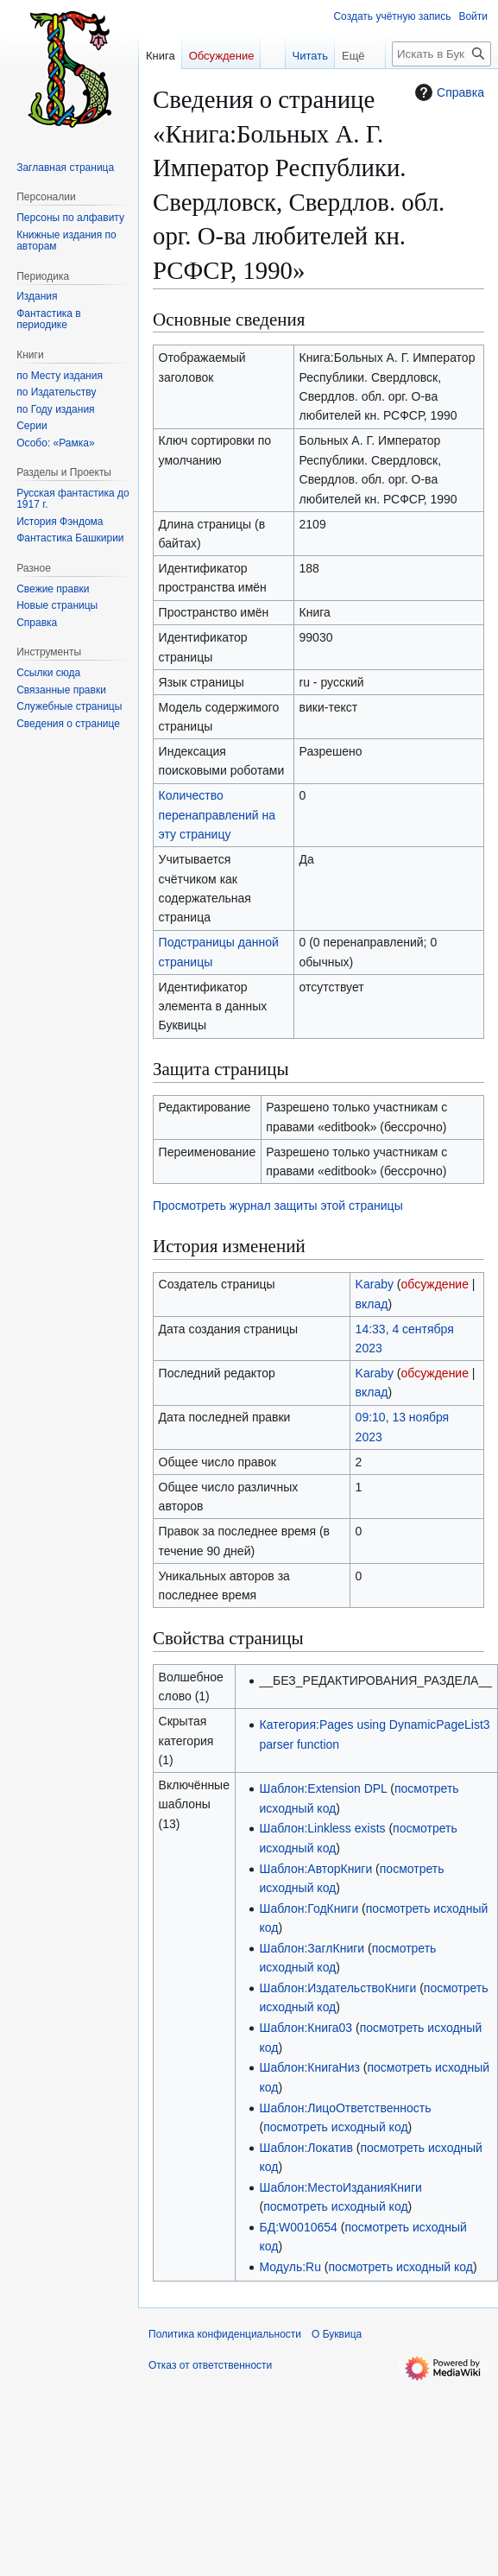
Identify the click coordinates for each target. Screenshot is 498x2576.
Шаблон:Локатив (306, 2148)
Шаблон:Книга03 (306, 2028)
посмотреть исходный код (335, 2127)
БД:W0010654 (298, 2227)
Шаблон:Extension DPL (324, 1788)
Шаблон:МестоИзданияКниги (341, 2187)
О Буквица (337, 2334)
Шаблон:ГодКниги (309, 1908)
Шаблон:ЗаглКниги (312, 1948)
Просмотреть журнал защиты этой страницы (278, 1205)
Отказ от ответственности (210, 2365)
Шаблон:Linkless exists (323, 1828)
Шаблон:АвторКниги (316, 1869)
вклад (372, 1304)
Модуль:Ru (290, 2267)
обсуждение (435, 1284)
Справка (447, 92)
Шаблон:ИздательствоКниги (338, 1988)
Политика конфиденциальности (224, 2334)
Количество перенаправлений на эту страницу (217, 814)
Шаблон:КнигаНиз (310, 2067)
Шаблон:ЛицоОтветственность (346, 2108)
